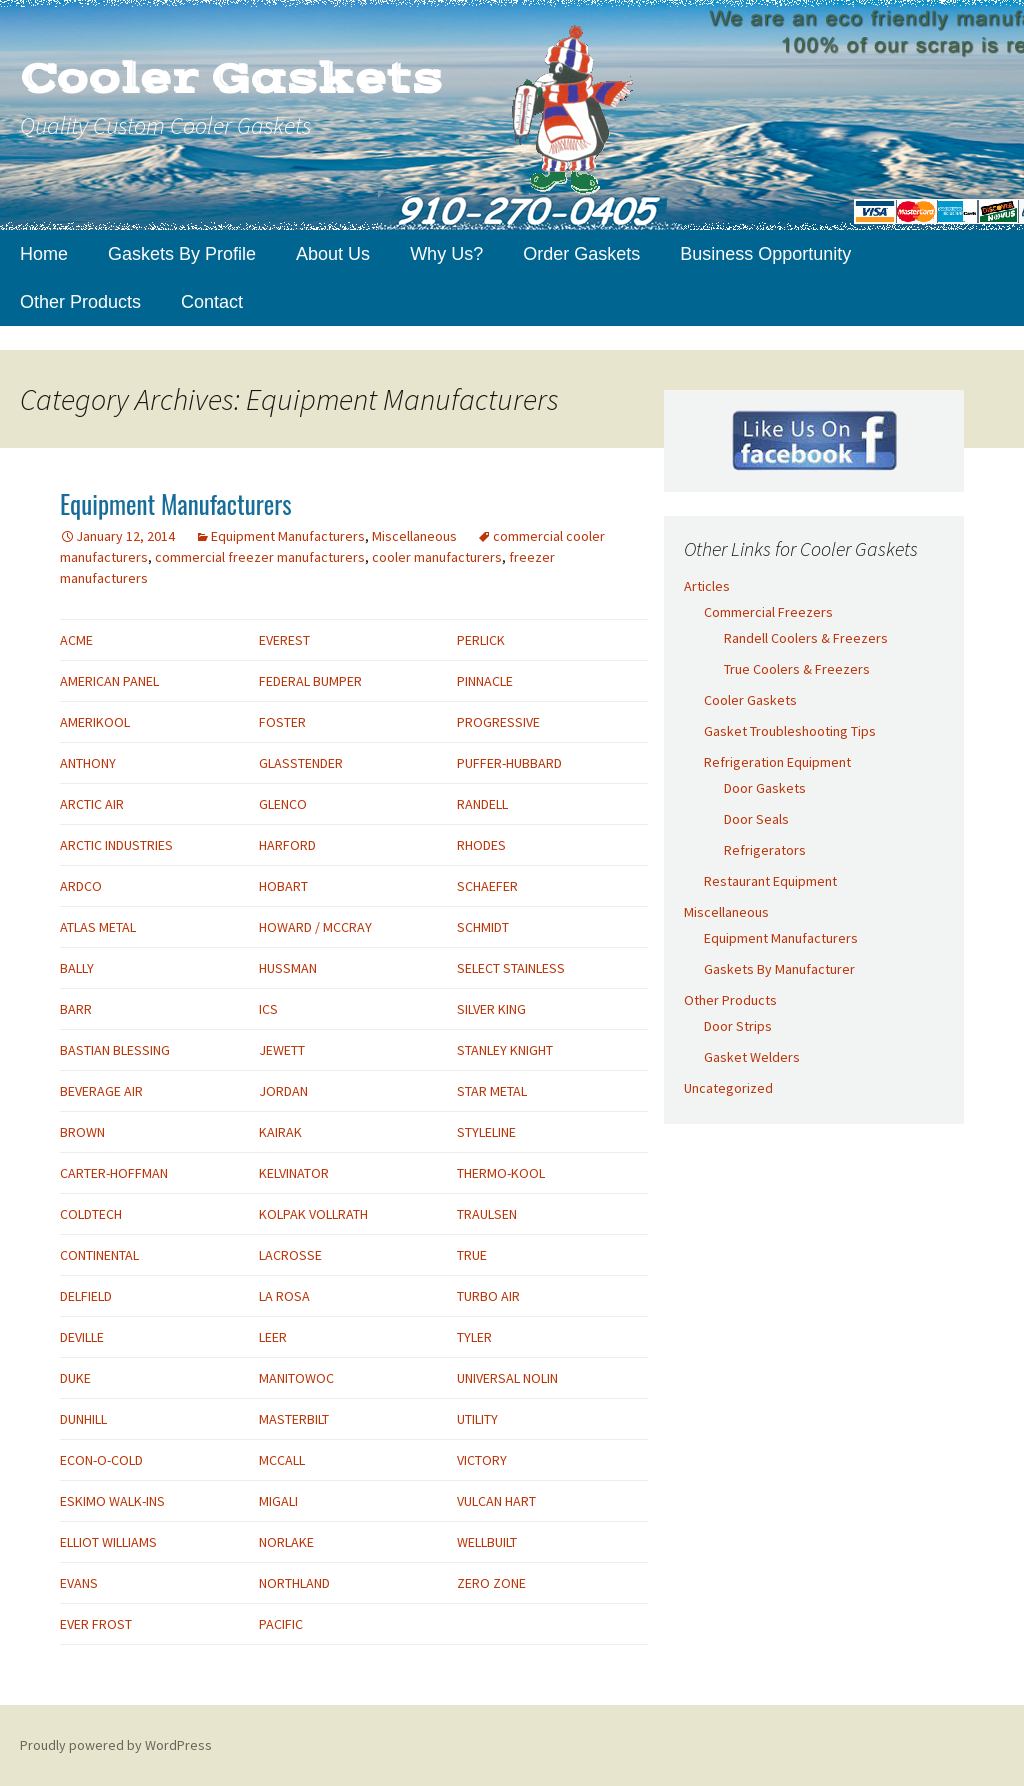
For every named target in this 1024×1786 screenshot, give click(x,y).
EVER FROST (96, 1624)
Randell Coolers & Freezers (806, 638)
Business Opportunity (765, 254)
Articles (707, 586)
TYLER (474, 1337)
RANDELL (482, 804)
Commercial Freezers (768, 612)
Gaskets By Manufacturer (779, 969)
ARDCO (81, 886)
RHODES (481, 845)
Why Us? (446, 254)
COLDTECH (91, 1214)
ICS (268, 1009)
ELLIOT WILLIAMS (108, 1542)
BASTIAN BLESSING (115, 1050)
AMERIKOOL (95, 722)
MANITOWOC (296, 1378)
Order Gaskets (581, 254)
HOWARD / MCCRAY (315, 927)
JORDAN (283, 1091)
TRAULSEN (487, 1214)
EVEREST (284, 640)
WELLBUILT (487, 1542)
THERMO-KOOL (501, 1173)
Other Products (80, 302)
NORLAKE (286, 1542)
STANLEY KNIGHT (505, 1050)
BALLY (77, 968)
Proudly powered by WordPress (116, 1745)
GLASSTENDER (301, 763)
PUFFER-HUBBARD (509, 763)
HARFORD (287, 845)
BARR (76, 1009)
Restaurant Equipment (770, 881)
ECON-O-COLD (101, 1460)
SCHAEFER (487, 886)
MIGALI (278, 1501)
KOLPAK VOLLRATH (313, 1214)
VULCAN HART (496, 1501)
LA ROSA (284, 1296)
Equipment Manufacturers (176, 503)
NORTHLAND (294, 1583)
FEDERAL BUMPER (310, 681)
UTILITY (477, 1419)
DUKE (75, 1378)
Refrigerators (765, 850)
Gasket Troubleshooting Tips (790, 731)
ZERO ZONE (491, 1583)
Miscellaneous (414, 536)
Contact (212, 302)
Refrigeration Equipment (777, 762)
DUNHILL (83, 1419)
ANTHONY (88, 763)
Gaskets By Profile (182, 254)
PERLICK (481, 640)
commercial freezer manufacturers (260, 557)
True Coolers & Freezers (797, 669)
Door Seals (756, 819)
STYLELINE (486, 1132)
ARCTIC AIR (92, 804)
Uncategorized (728, 1088)
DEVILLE (82, 1337)
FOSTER (282, 722)
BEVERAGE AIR (101, 1091)
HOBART (283, 886)
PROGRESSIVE (498, 722)
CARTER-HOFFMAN (114, 1173)
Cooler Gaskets (750, 700)
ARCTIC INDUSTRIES (116, 845)
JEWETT (282, 1050)
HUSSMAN (288, 968)
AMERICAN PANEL (109, 681)
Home (44, 254)
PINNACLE (485, 681)
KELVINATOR (294, 1173)
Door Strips (738, 1026)
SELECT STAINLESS (511, 968)
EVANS (79, 1583)
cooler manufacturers (437, 557)
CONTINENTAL (99, 1255)
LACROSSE (290, 1255)
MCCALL (282, 1460)
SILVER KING (491, 1009)
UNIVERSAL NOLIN (507, 1378)
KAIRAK (280, 1132)
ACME (76, 640)
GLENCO (283, 804)
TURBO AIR (488, 1296)
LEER (273, 1337)
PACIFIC (281, 1624)
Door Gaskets (765, 788)
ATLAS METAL (98, 927)
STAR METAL (492, 1091)
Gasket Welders (752, 1057)
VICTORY (482, 1460)
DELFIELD (86, 1296)
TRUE (472, 1255)
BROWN (82, 1132)
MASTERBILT (294, 1419)
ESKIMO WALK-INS (112, 1501)
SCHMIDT (483, 927)
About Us (333, 254)
